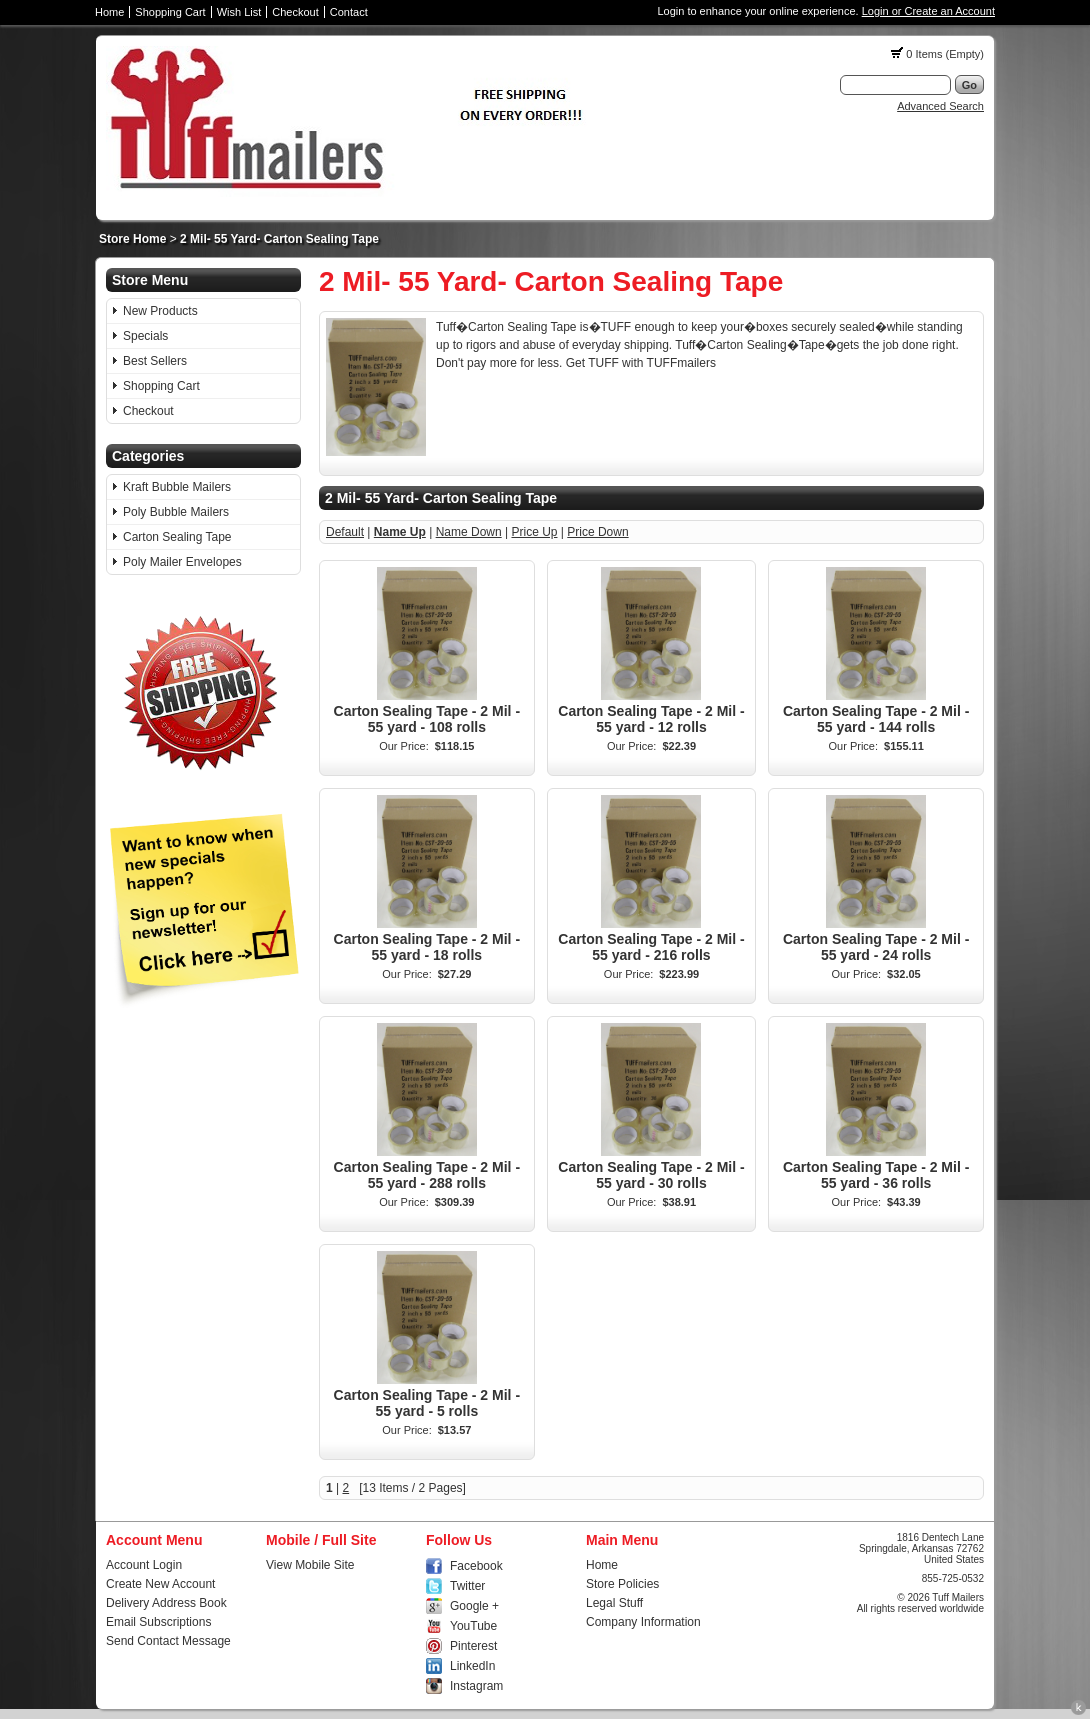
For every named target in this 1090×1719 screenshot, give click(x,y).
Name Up (400, 532)
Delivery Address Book (166, 1603)
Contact (349, 12)
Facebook (476, 1566)
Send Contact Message (168, 1641)
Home (109, 12)
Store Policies (622, 1584)
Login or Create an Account (928, 11)
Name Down (469, 532)
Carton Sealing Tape (177, 537)
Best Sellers (155, 361)
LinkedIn (472, 1666)
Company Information (643, 1622)
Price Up (534, 532)
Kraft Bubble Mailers (177, 487)
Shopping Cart (170, 12)
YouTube (473, 1626)
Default (345, 532)
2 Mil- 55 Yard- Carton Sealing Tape (279, 239)
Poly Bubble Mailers (176, 512)
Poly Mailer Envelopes (182, 562)
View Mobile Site (310, 1565)
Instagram (476, 1686)
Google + (474, 1606)
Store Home (132, 239)
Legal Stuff (614, 1603)
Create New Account (160, 1584)
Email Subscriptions (158, 1622)
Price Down (597, 532)
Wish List (239, 12)
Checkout (295, 12)
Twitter (467, 1586)
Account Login (144, 1565)
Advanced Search (940, 106)
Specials (145, 336)
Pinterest (473, 1646)
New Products (160, 311)
